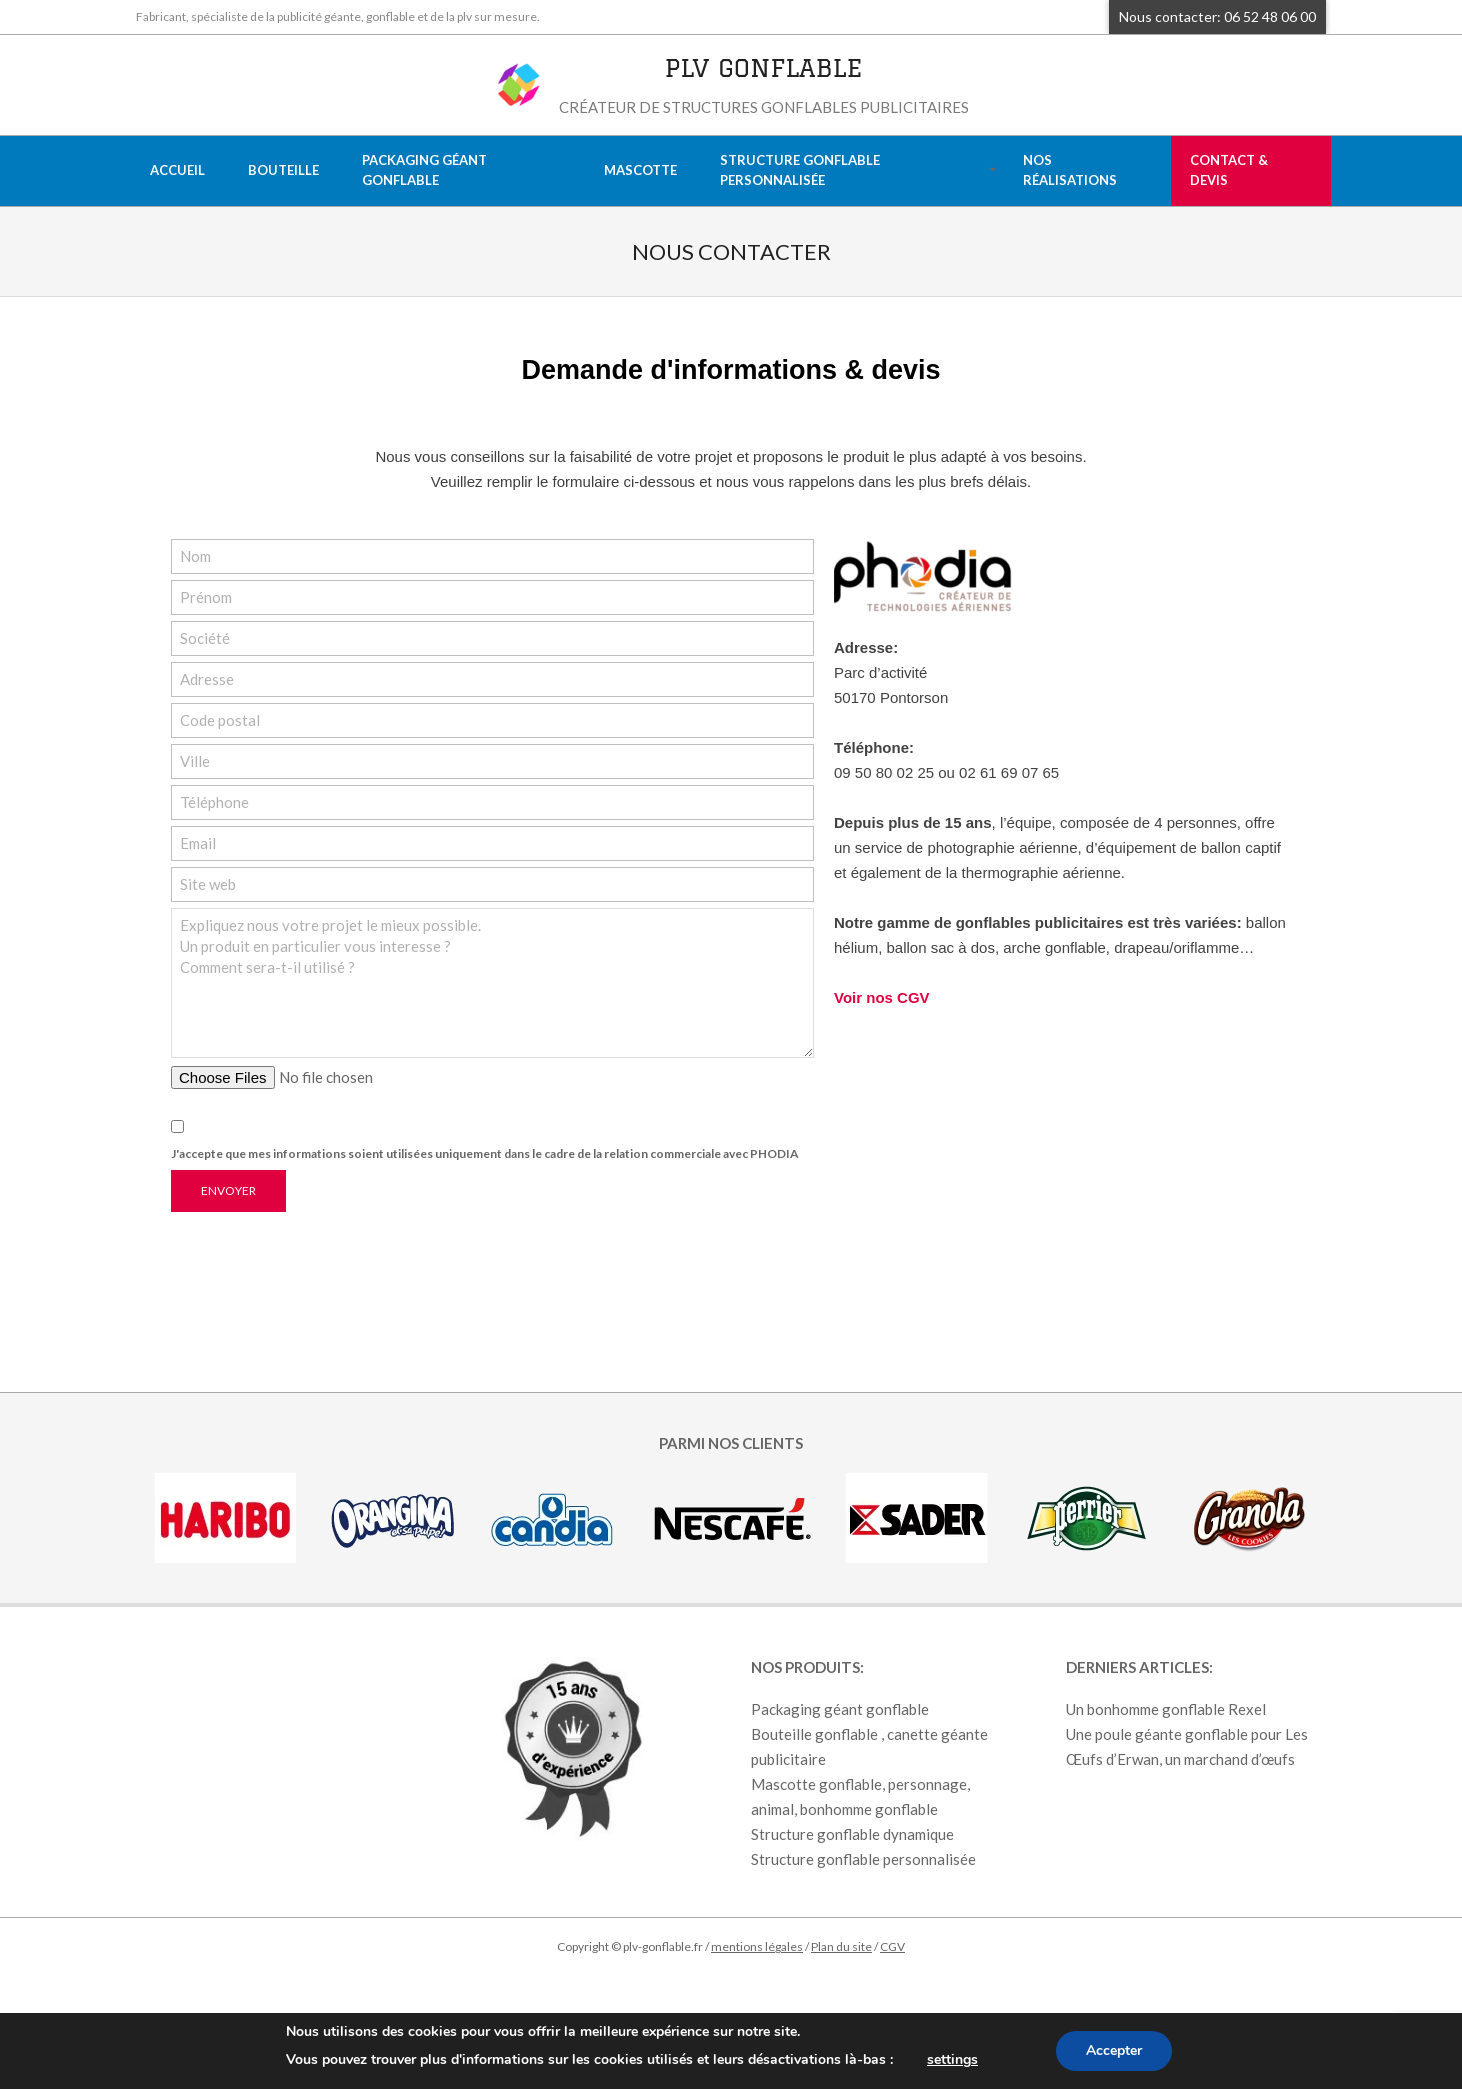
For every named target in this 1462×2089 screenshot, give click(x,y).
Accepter (1114, 2050)
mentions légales (757, 1946)
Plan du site (841, 1946)
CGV (892, 1946)
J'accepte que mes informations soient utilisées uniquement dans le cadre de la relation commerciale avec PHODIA (485, 1153)
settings (952, 2059)
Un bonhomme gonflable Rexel (1166, 1709)
